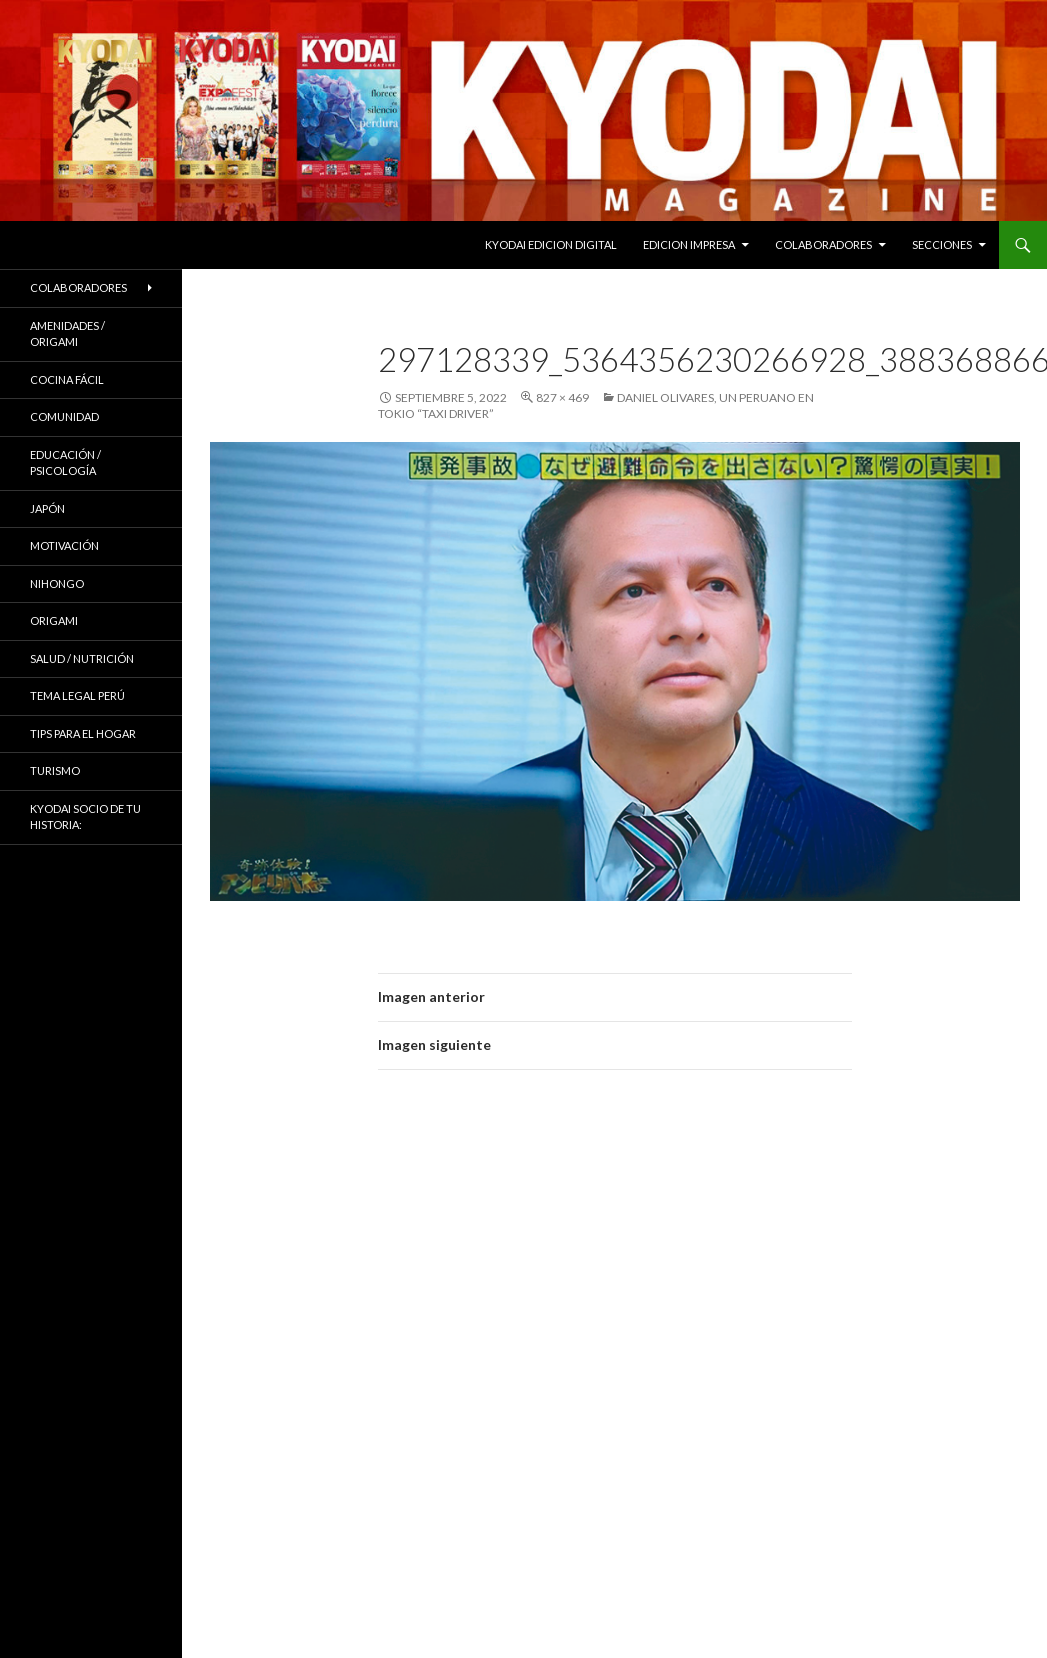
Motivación (64, 545)
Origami (54, 620)
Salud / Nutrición (82, 658)
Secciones (942, 244)
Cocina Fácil (67, 379)
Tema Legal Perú (77, 695)
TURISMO (55, 770)
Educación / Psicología (65, 463)
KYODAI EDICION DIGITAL (551, 244)
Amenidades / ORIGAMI (67, 334)
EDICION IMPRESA (689, 244)
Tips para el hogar (83, 733)
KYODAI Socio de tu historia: (85, 817)
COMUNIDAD (64, 416)
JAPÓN (47, 508)
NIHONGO (57, 583)
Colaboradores (823, 244)
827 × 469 (562, 397)
